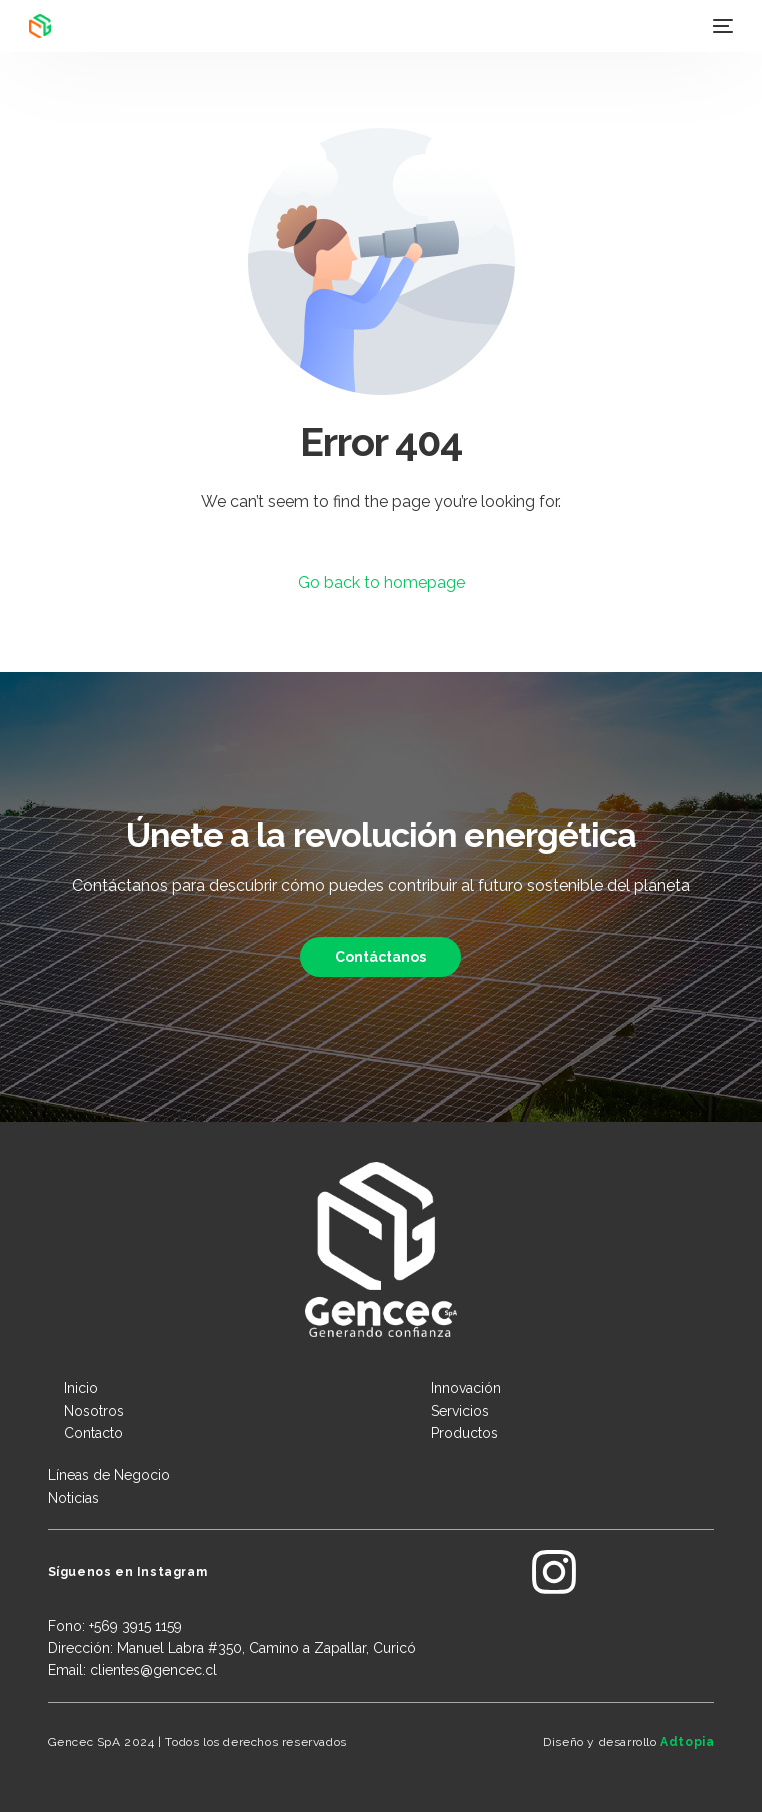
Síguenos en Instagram (128, 1572)
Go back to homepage (381, 582)
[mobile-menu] (721, 26)
